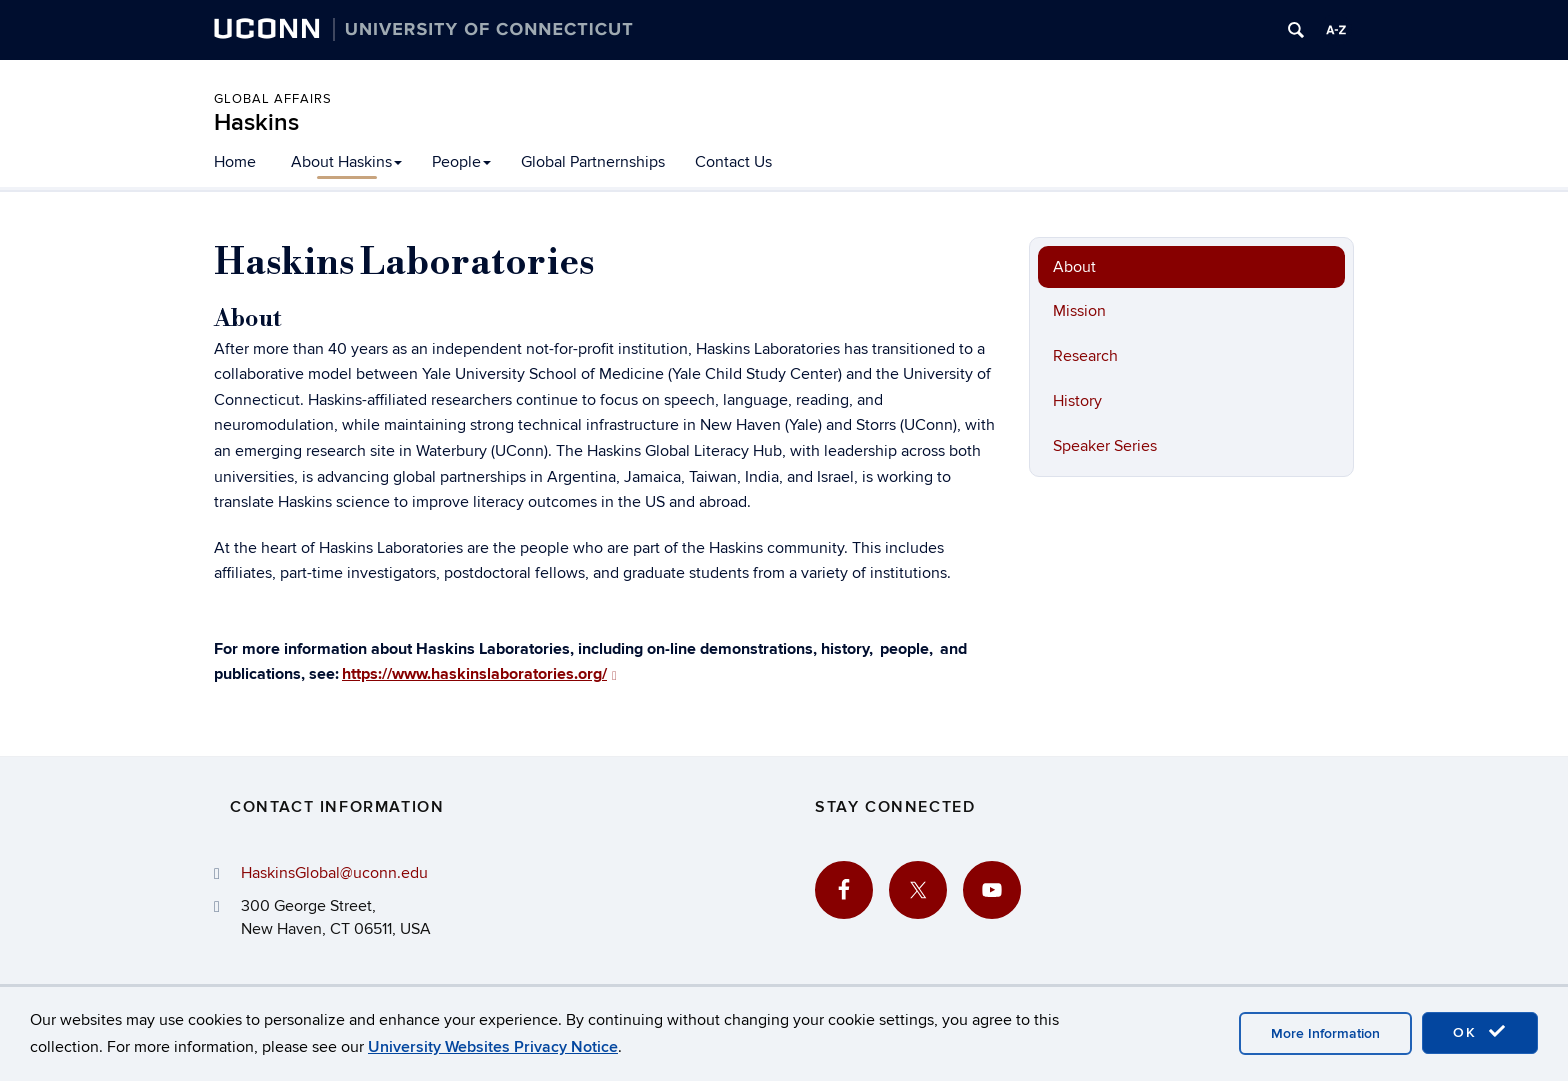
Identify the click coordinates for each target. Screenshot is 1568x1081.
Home (235, 162)
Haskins (256, 122)
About (1074, 267)
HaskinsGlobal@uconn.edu (334, 873)
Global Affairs (273, 99)
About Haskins (346, 162)
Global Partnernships (593, 162)
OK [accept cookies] (1480, 1032)
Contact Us (733, 162)
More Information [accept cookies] (1325, 1033)
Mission (1079, 311)
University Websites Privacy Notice (493, 1047)
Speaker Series (1105, 446)
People (461, 162)
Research (1085, 356)
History (1077, 401)
